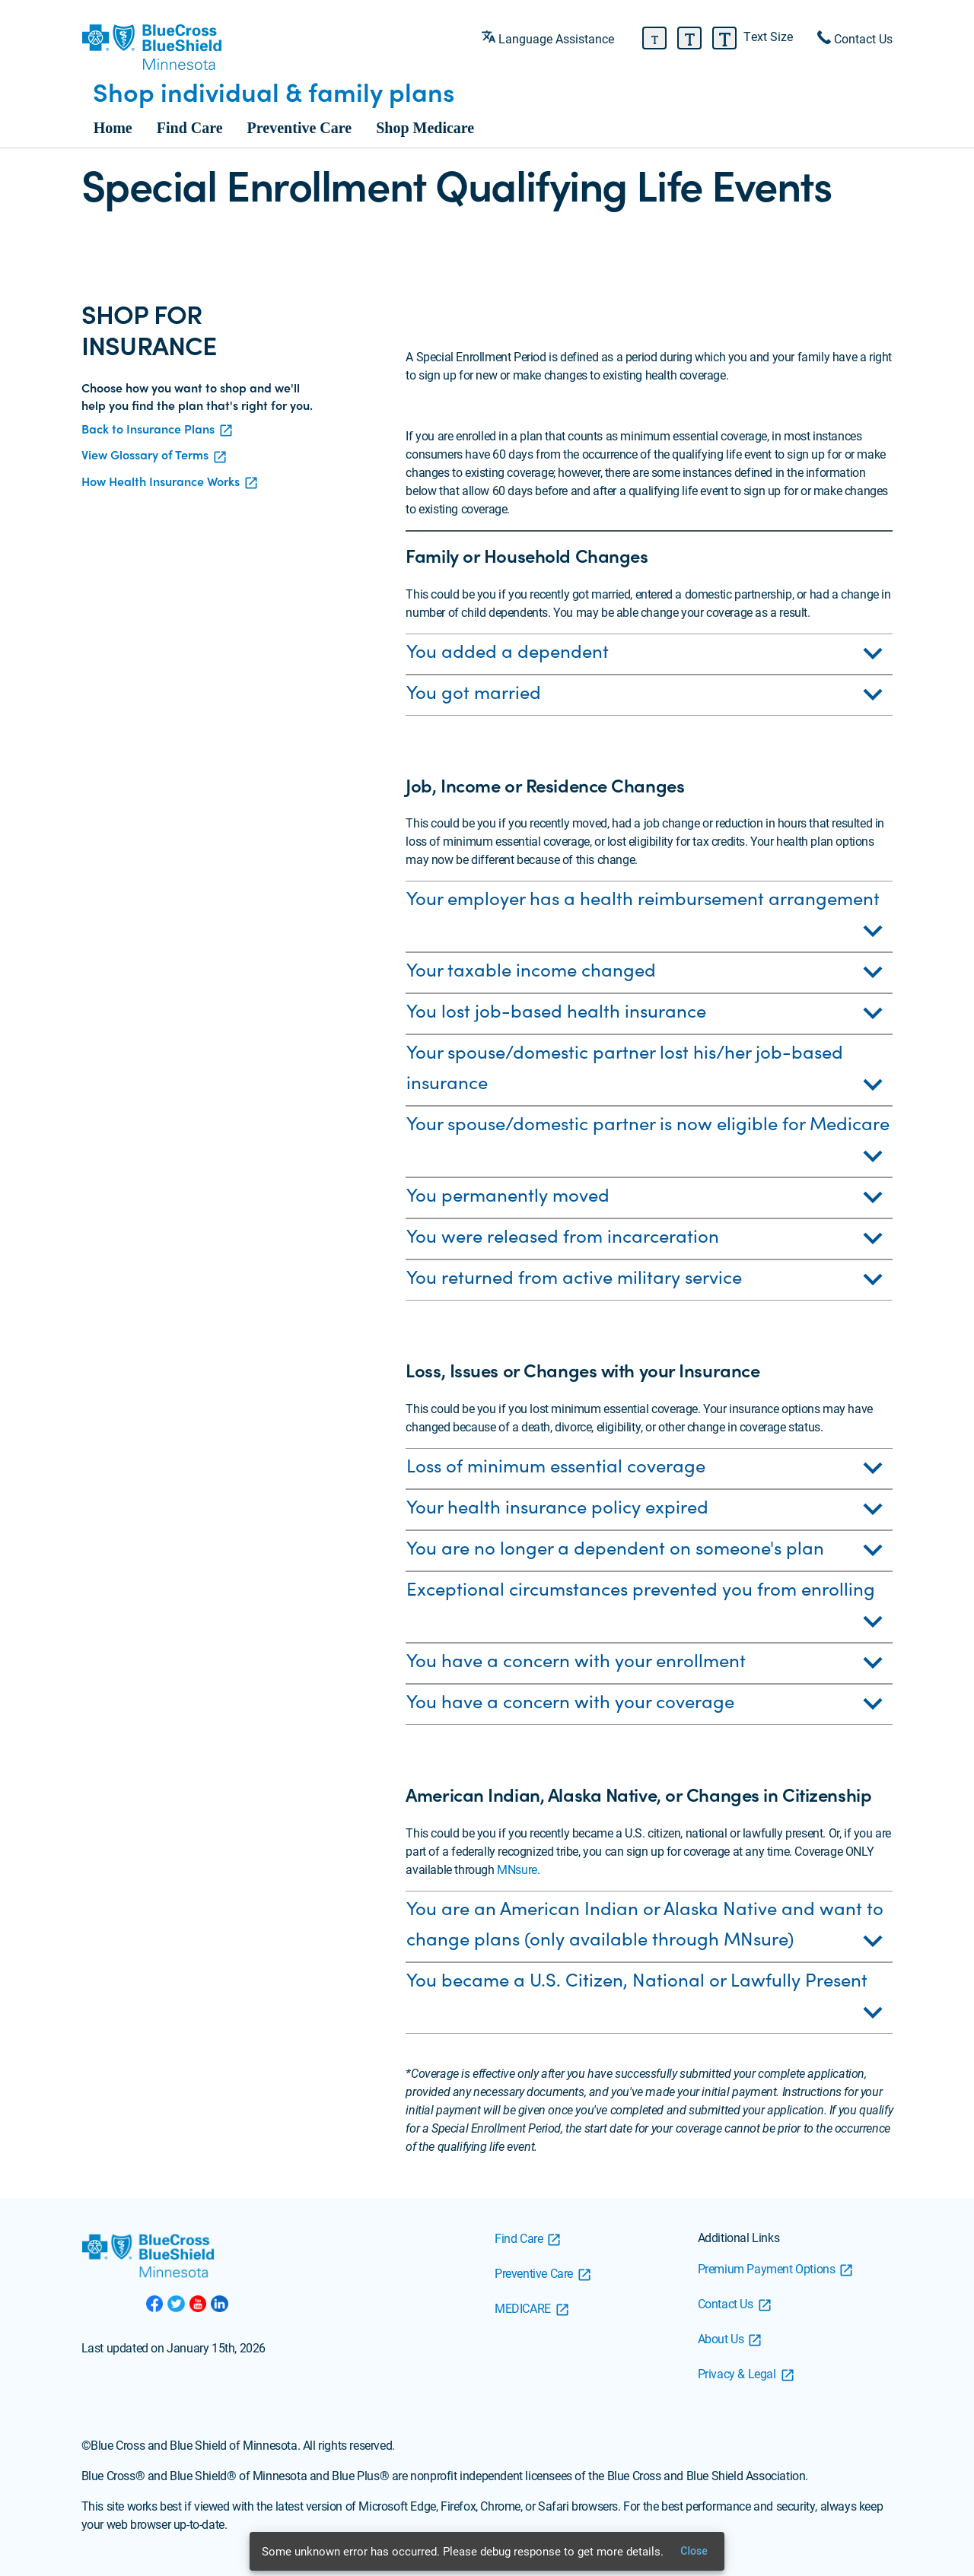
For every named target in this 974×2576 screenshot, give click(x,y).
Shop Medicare (425, 127)
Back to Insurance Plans (148, 428)
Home (113, 127)
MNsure (517, 1869)
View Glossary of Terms (144, 454)
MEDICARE (523, 2308)
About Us (721, 2338)
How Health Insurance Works (160, 481)
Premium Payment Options (767, 2268)
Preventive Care (299, 127)
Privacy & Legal (737, 2373)
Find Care (190, 127)
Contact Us (725, 2303)
